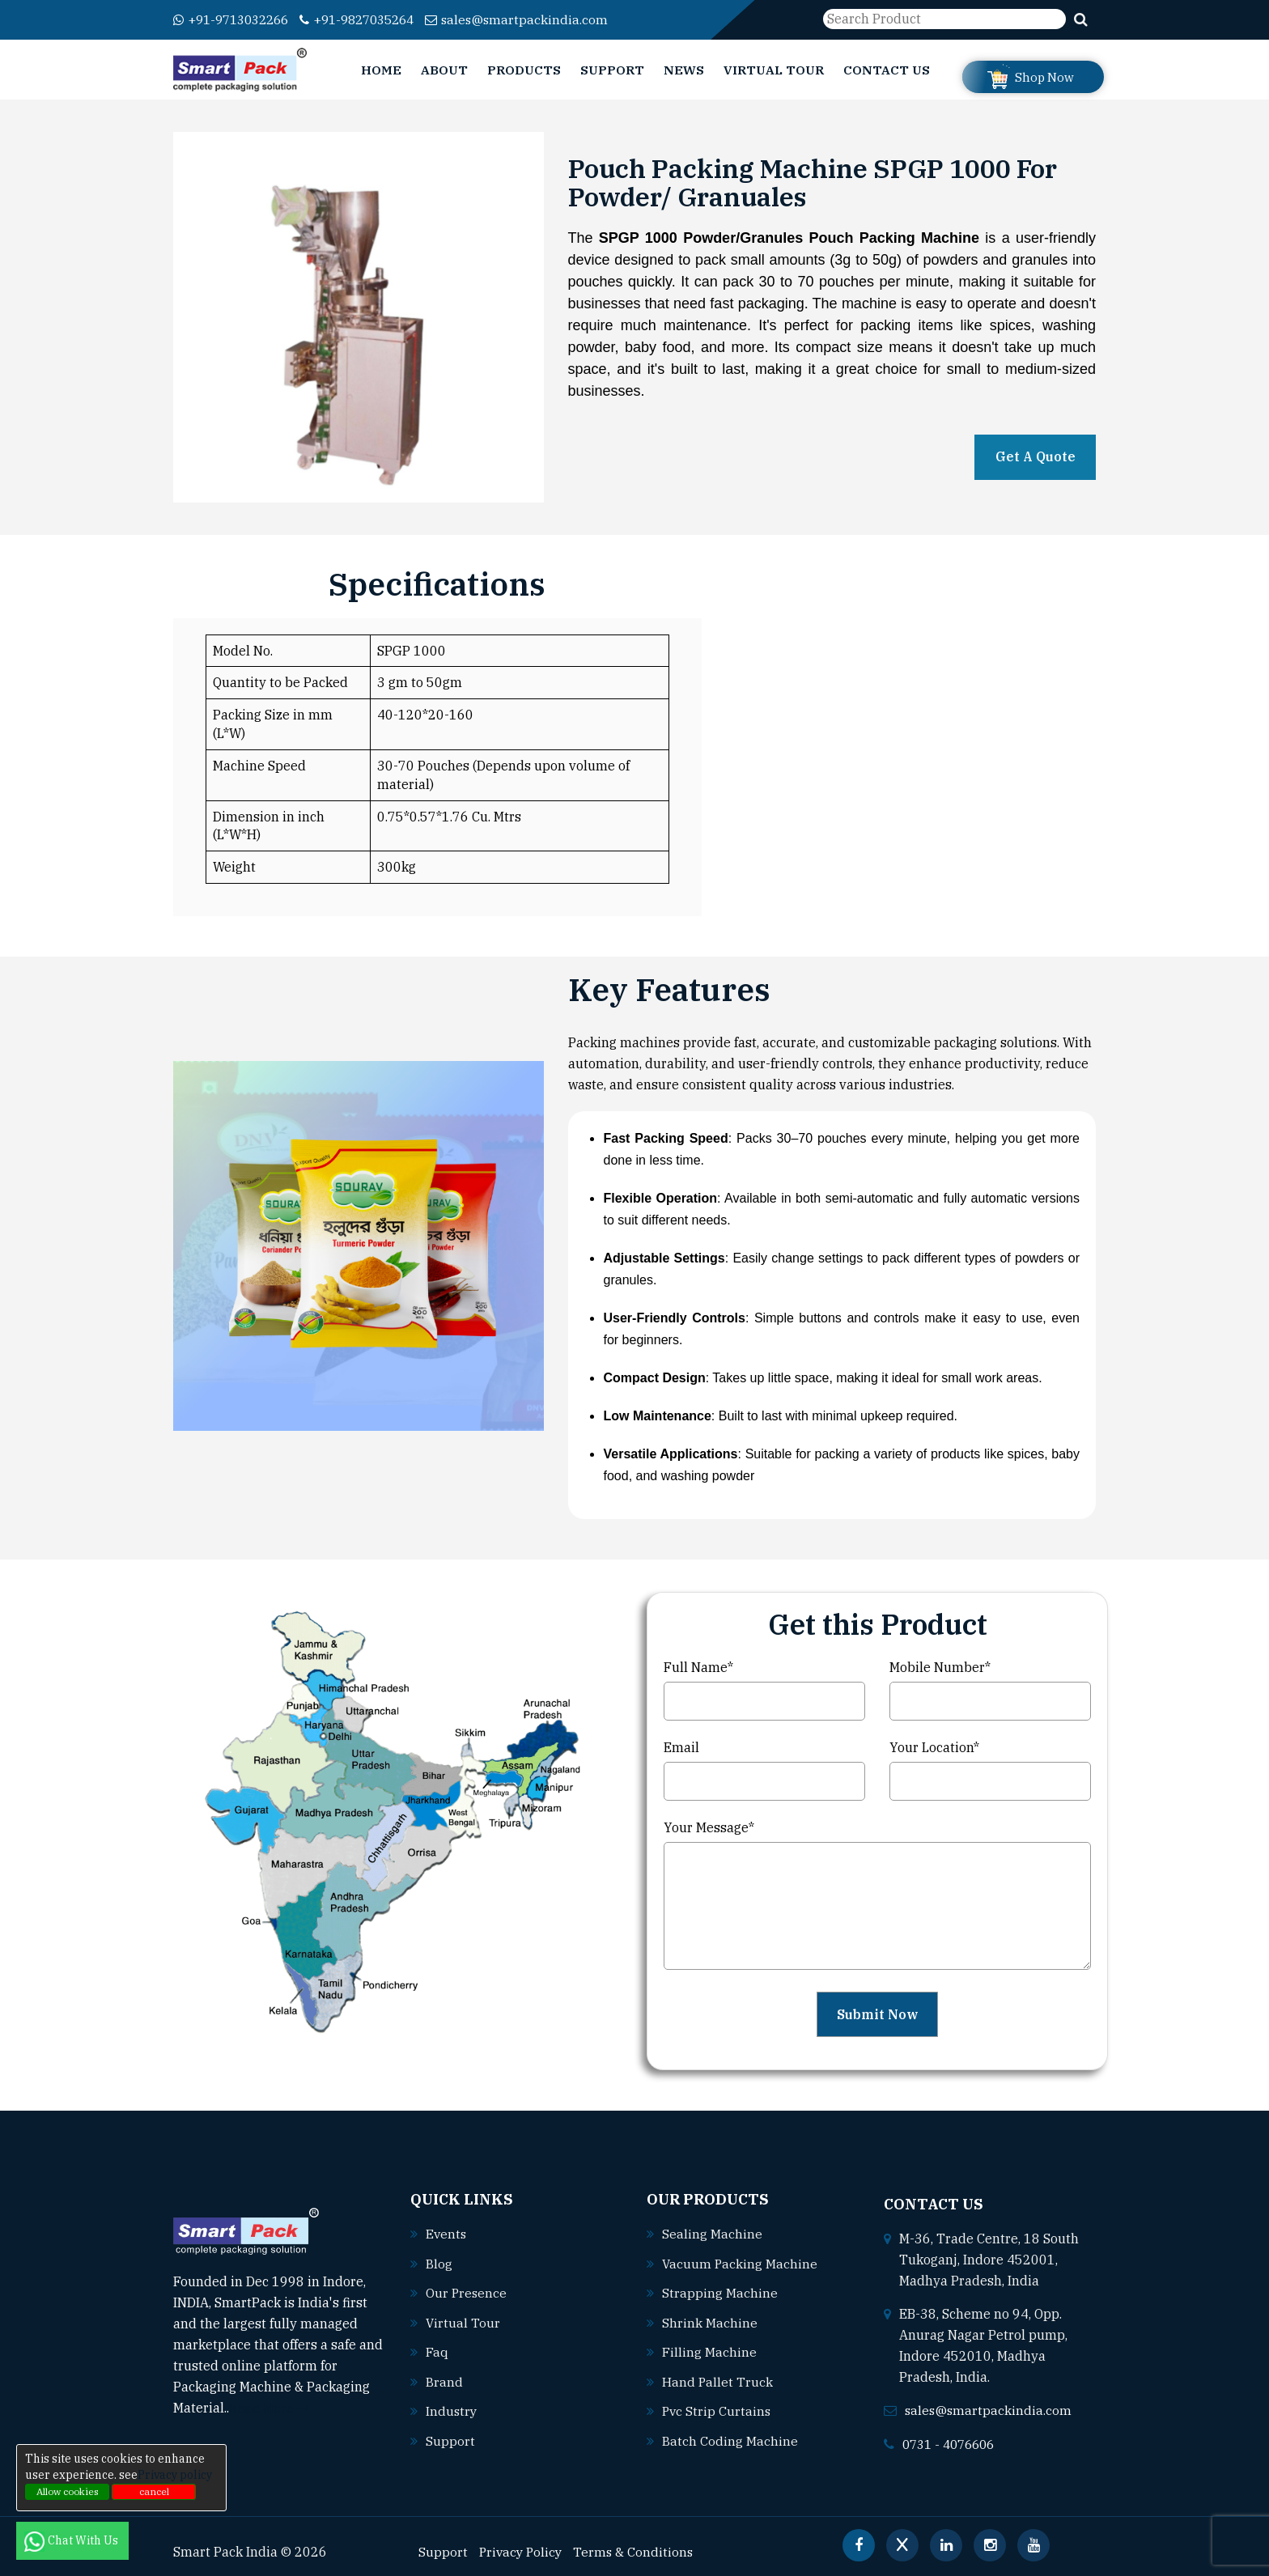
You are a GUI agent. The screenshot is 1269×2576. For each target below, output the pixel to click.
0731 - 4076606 (952, 2442)
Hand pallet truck (718, 2379)
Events (447, 2234)
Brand (444, 2379)
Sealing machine (712, 2234)
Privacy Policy (522, 2549)
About (444, 70)
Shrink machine (710, 2321)
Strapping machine (720, 2292)
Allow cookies (67, 2491)
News (684, 70)
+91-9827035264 (372, 20)
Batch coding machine (730, 2438)
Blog (439, 2263)
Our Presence (467, 2292)
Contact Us (886, 70)
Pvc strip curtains (717, 2408)
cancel (154, 2491)
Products (524, 70)
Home (381, 70)
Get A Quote (1035, 457)
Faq (437, 2350)
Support (612, 70)
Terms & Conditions (637, 2549)
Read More (270, 2407)
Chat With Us (72, 2540)
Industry (452, 2408)
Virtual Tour (774, 70)
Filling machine (709, 2350)
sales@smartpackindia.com (538, 20)
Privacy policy (175, 2475)
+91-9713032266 (236, 20)
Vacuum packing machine (740, 2263)
